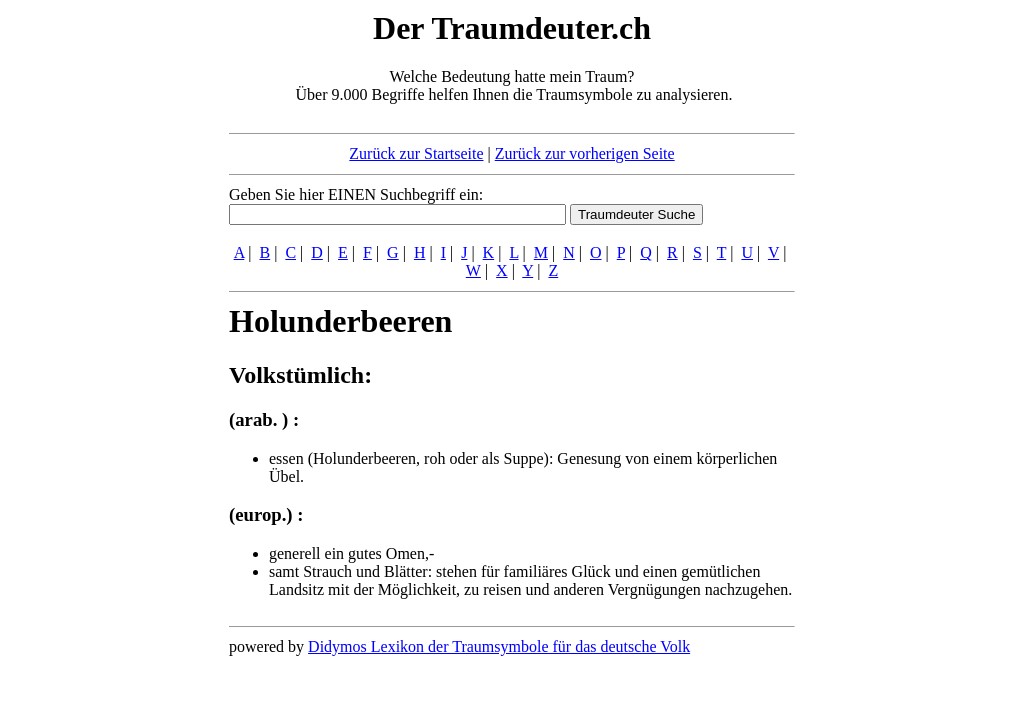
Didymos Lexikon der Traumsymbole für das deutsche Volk (499, 646)
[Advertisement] (107, 308)
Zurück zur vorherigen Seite (585, 153)
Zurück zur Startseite (416, 153)
